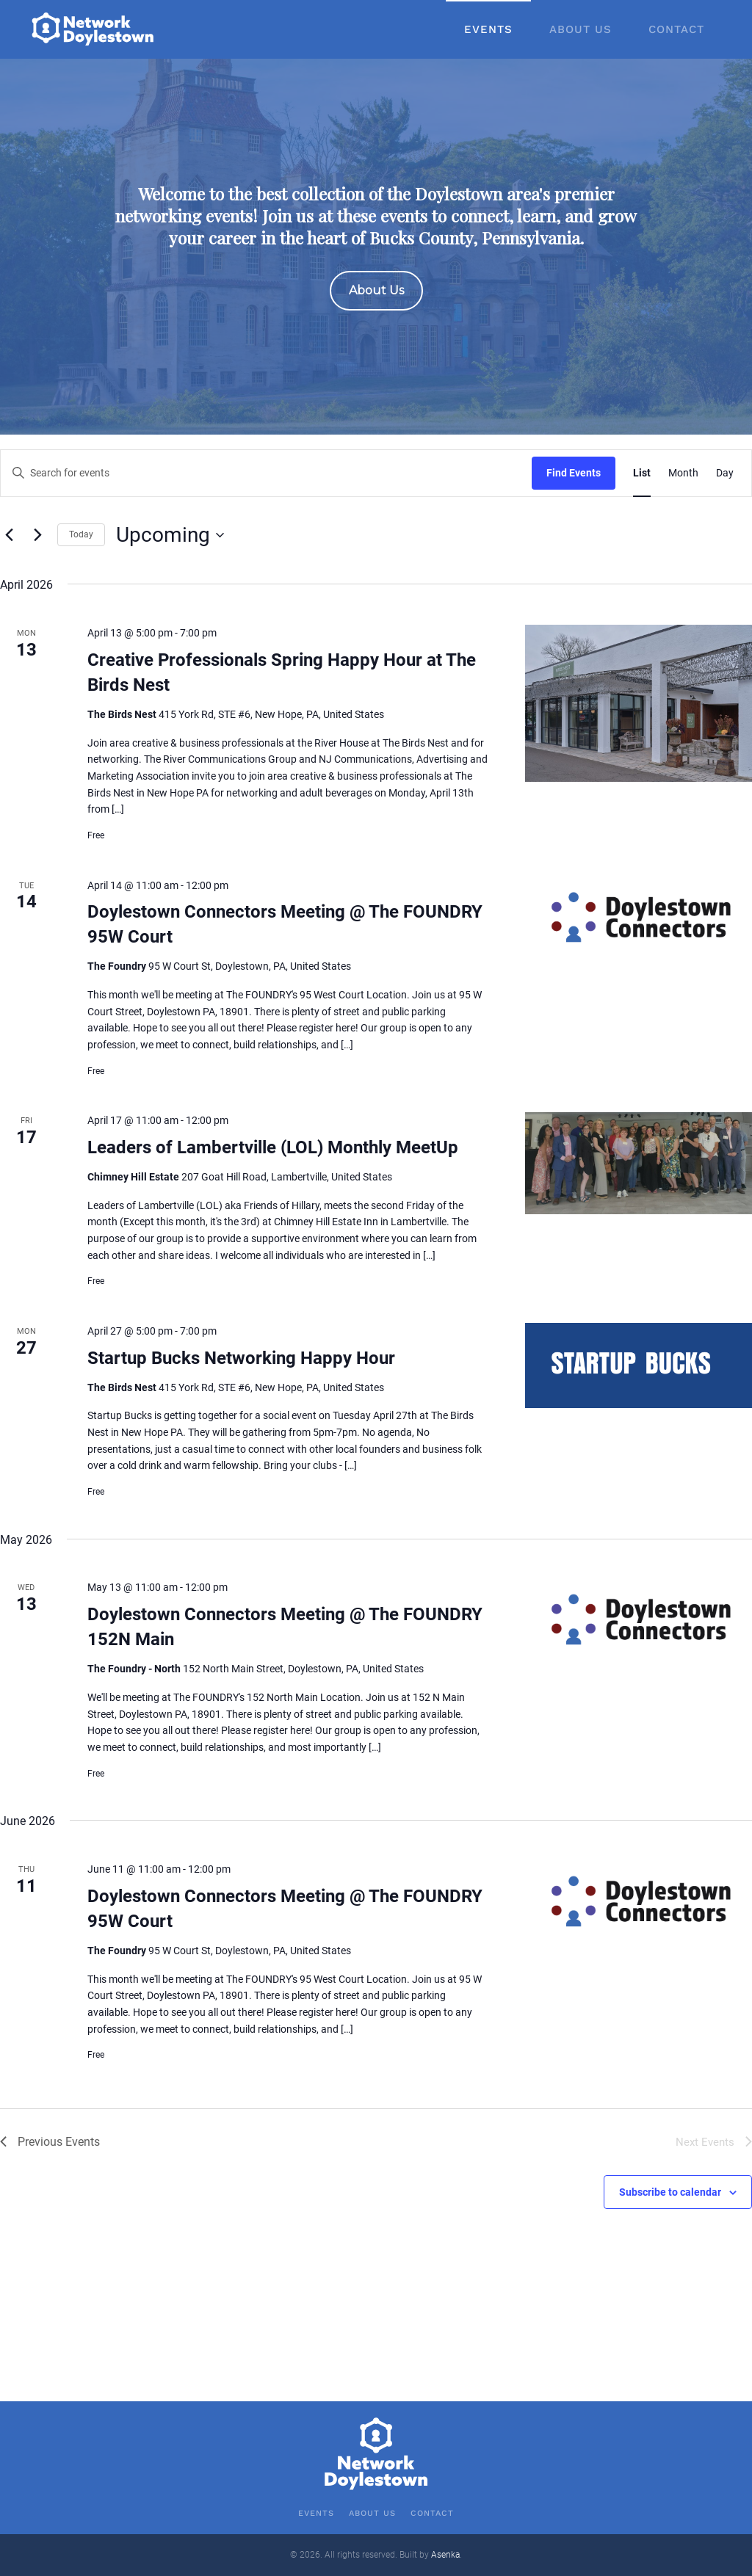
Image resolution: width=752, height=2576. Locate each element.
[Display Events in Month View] (683, 473)
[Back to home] (94, 29)
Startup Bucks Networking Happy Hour (241, 1358)
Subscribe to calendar (670, 2192)
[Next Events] (37, 535)
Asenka (445, 2555)
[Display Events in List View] (642, 473)
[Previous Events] (9, 535)
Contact (676, 29)
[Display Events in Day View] (725, 473)
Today (81, 534)
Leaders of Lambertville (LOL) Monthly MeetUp (272, 1147)
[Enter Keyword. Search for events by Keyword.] (266, 473)
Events (488, 29)
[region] (376, 247)
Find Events (573, 473)
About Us (580, 29)
